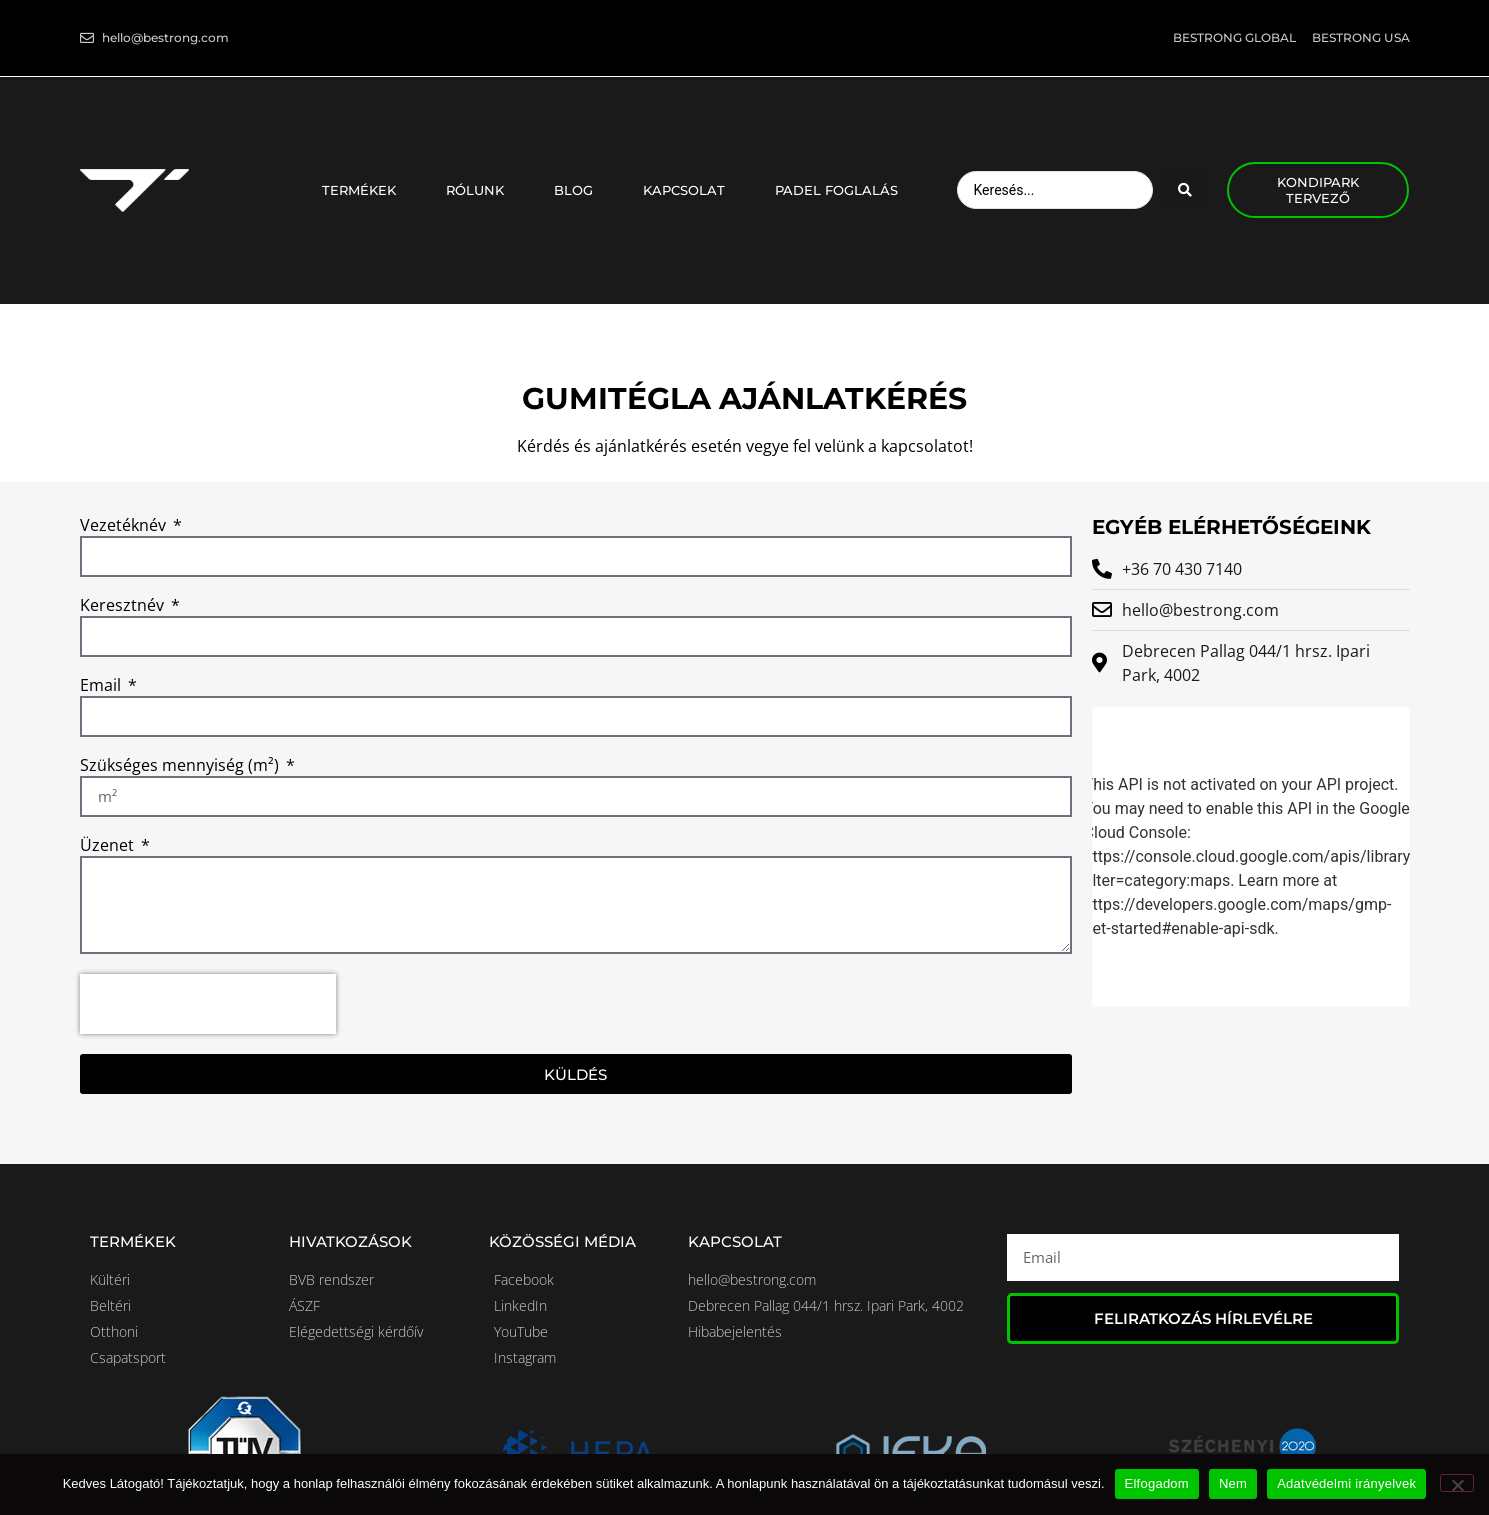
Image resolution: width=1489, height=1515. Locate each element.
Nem (1233, 1483)
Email (102, 686)
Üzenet (109, 846)
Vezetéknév (125, 526)
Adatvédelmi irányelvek (1346, 1483)
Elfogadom (1157, 1483)
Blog (578, 190)
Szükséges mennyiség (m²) (181, 766)
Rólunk (480, 190)
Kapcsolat (689, 190)
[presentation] (208, 1004)
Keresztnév (124, 606)
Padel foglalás (836, 190)
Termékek (364, 190)
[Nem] (1457, 1483)
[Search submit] (1185, 190)
